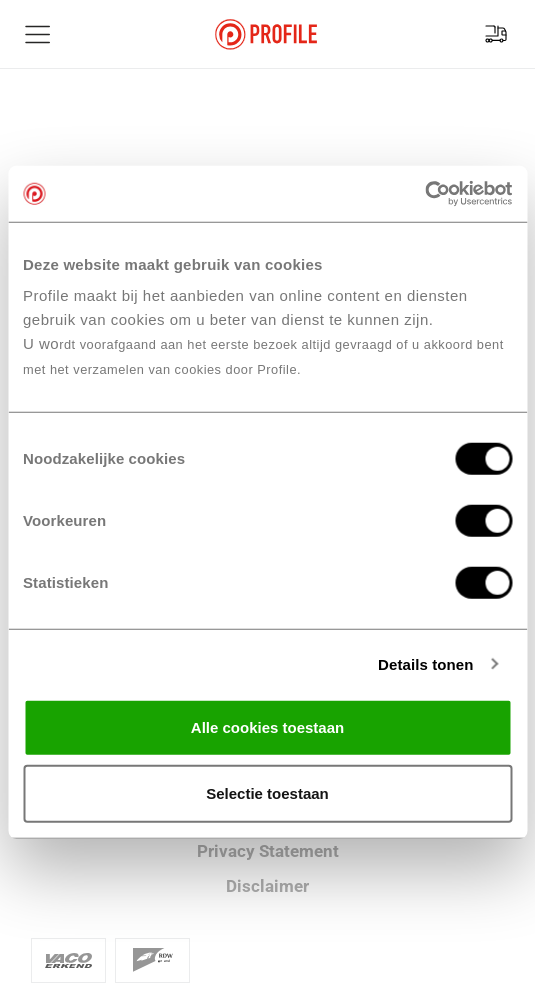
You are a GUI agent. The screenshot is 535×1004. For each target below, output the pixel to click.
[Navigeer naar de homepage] (266, 34)
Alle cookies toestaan (267, 727)
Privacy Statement (268, 851)
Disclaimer (267, 886)
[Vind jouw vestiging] (496, 34)
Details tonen (425, 663)
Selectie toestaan (267, 792)
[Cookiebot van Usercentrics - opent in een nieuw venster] (424, 194)
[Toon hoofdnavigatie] (38, 34)
